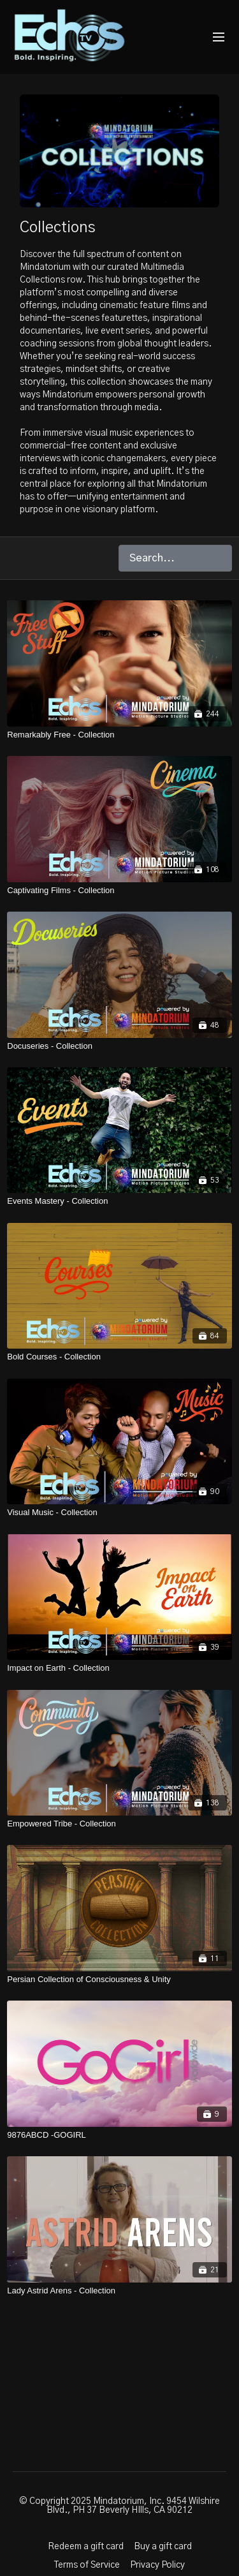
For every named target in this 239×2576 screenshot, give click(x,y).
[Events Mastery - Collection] (119, 1201)
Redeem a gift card (86, 2546)
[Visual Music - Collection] (119, 1512)
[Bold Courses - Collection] (119, 1357)
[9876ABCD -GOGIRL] (119, 2135)
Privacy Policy (157, 2565)
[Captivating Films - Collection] (119, 890)
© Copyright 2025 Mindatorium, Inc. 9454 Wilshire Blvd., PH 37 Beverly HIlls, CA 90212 (119, 2506)
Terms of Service (87, 2565)
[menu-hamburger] (218, 37)
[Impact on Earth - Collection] (119, 1668)
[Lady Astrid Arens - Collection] (119, 2290)
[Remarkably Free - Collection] (119, 735)
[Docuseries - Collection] (119, 1046)
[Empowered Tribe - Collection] (119, 1823)
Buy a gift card (163, 2546)
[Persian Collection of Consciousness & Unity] (119, 1979)
